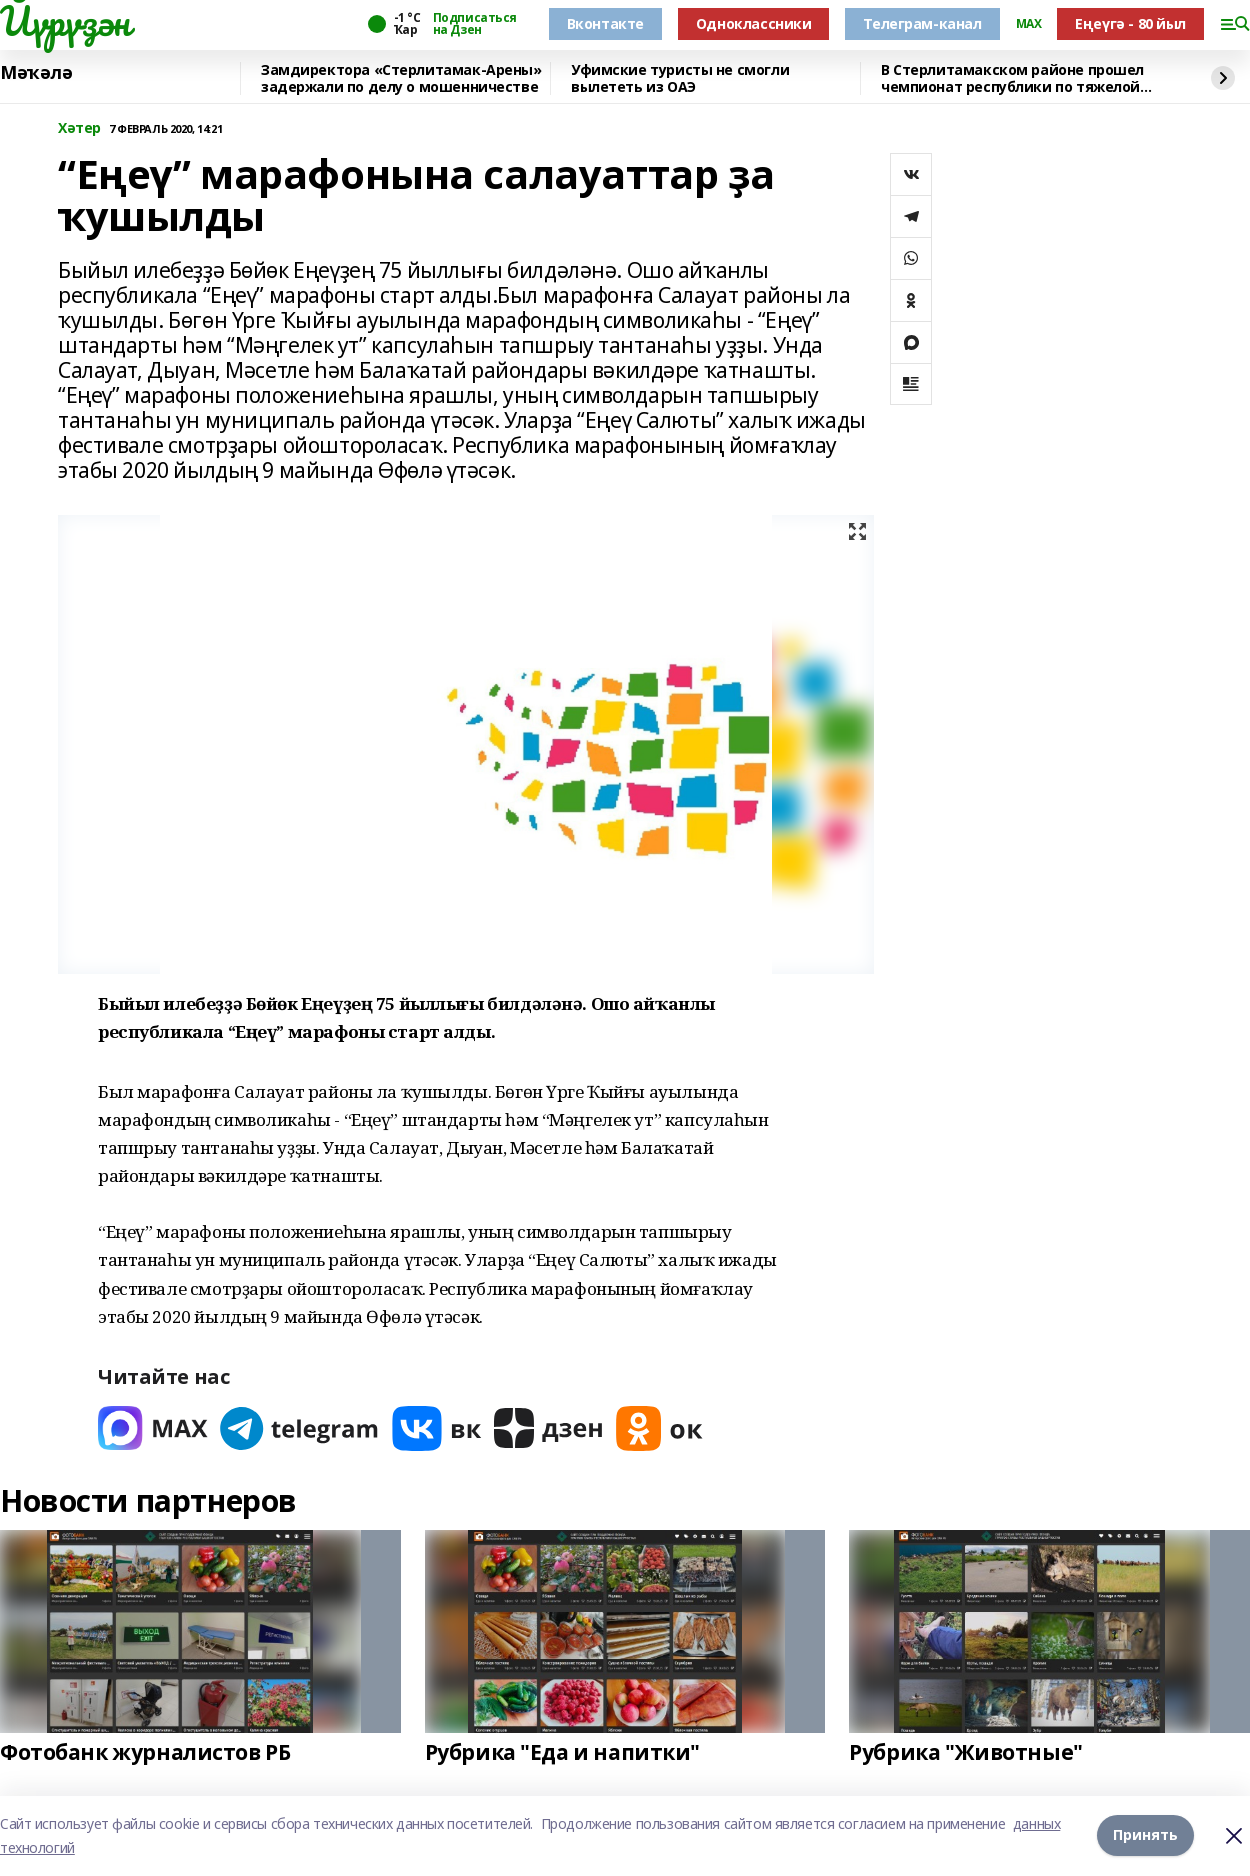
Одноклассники (754, 23)
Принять (1145, 1835)
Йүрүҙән (65, 21)
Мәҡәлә (36, 73)
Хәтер (79, 128)
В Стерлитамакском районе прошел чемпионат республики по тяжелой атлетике (1012, 78)
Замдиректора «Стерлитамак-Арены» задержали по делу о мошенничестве (401, 78)
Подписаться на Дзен (475, 24)
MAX (1029, 24)
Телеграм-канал (922, 23)
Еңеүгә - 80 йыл (1130, 23)
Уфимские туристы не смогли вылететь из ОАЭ (680, 78)
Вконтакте (605, 23)
